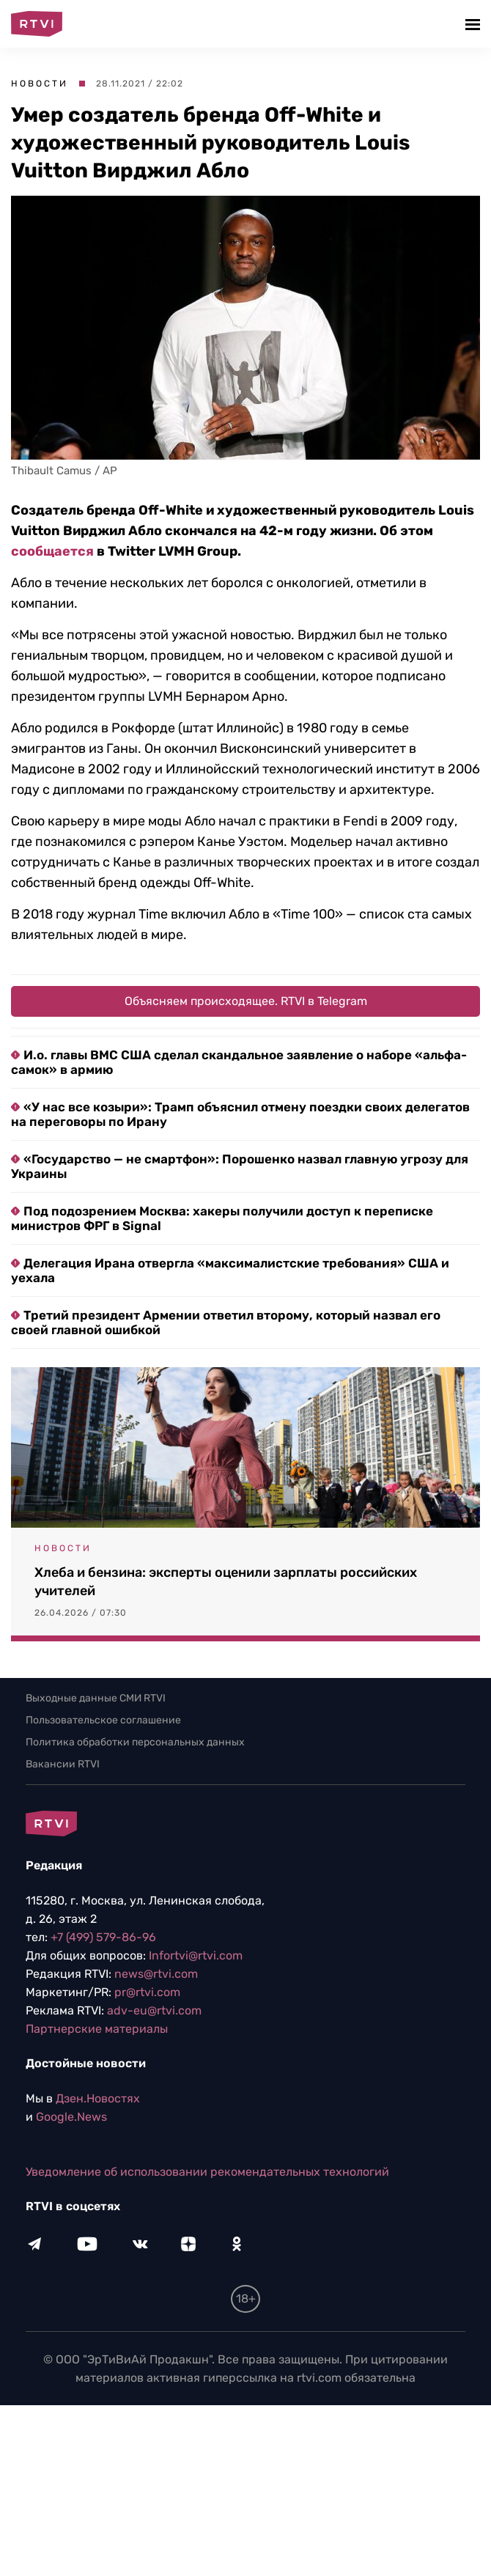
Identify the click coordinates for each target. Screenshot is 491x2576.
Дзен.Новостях (98, 2098)
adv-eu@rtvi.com (154, 2010)
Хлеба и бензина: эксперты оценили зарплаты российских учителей (225, 1581)
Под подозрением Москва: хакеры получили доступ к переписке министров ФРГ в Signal (222, 1218)
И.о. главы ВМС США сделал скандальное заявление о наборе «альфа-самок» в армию (239, 1062)
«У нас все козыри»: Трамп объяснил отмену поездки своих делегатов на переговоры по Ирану (240, 1114)
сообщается (52, 551)
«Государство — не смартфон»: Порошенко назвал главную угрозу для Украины (239, 1166)
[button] (474, 24)
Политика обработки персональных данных (135, 1742)
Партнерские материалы (97, 2029)
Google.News (71, 2117)
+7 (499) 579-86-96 (103, 1937)
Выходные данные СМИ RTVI (96, 1698)
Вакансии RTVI (63, 1764)
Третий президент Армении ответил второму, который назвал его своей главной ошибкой (225, 1322)
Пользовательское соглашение (103, 1720)
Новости (39, 83)
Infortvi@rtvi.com (196, 1955)
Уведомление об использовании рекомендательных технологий (207, 2172)
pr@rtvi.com (147, 1992)
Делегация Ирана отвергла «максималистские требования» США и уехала (230, 1270)
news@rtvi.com (156, 1974)
